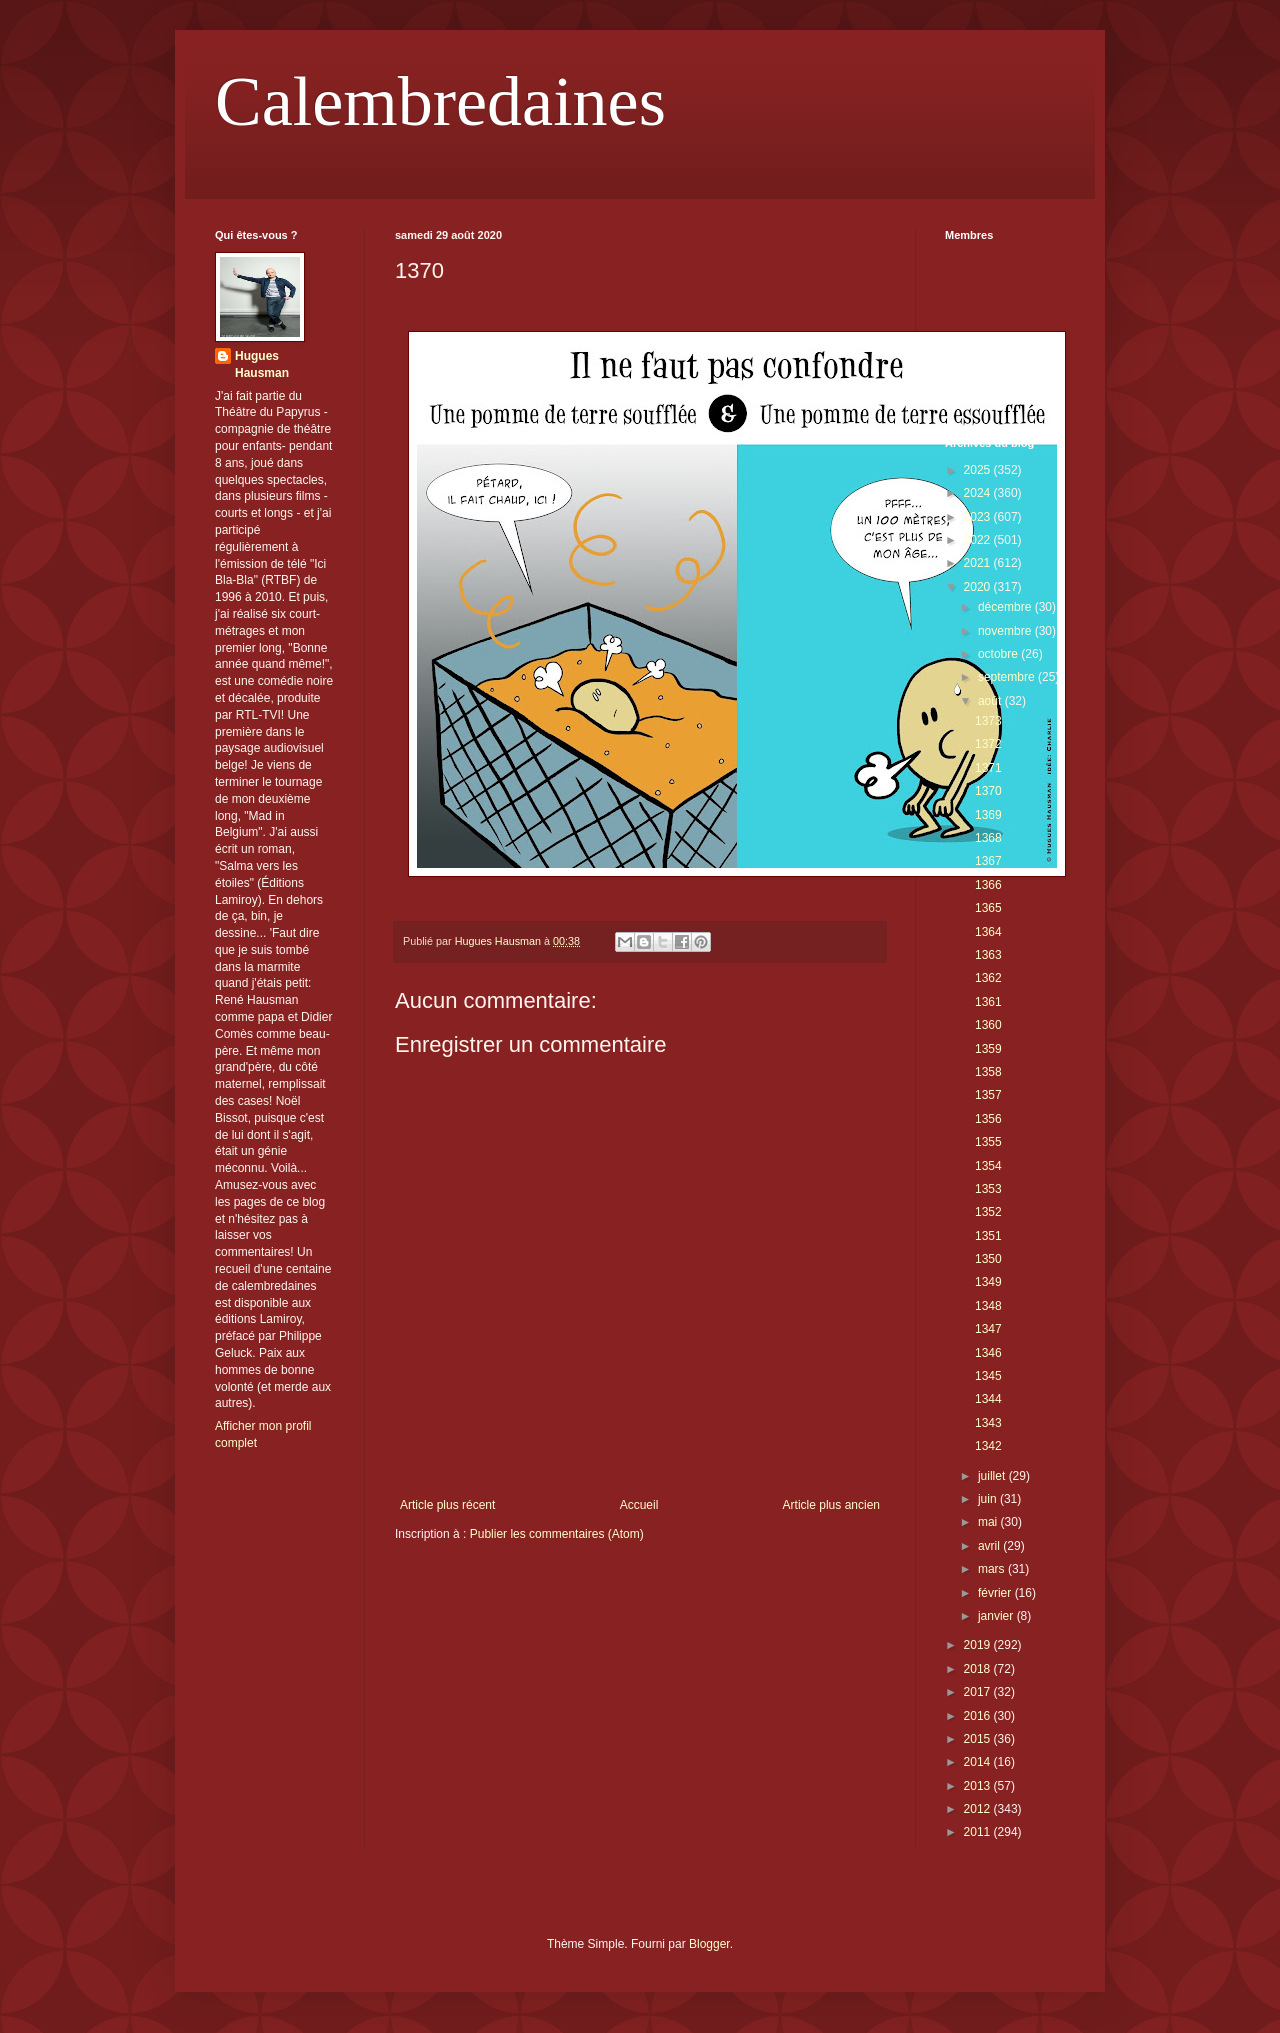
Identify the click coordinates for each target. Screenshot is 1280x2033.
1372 (988, 744)
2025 (979, 470)
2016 (979, 1716)
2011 (979, 1832)
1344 (988, 1399)
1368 (988, 838)
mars (993, 1569)
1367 (988, 861)
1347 (988, 1329)
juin (989, 1499)
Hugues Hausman (262, 364)
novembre (1006, 631)
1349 (988, 1282)
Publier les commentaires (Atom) (557, 1534)
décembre (1006, 607)
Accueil (639, 1505)
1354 (988, 1166)
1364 (988, 932)
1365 (988, 908)
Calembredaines (440, 101)
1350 (988, 1259)
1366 (988, 885)
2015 (979, 1739)
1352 (988, 1212)
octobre (999, 654)
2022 (979, 540)
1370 (988, 791)
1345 (988, 1376)
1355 (988, 1142)
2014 (979, 1762)
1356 (988, 1119)
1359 (988, 1049)
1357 (988, 1095)
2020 (979, 587)
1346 (988, 1353)
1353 (988, 1189)
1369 (988, 815)
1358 (988, 1072)
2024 (979, 493)
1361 (988, 1002)
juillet (993, 1476)
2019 (979, 1645)
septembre (1008, 677)
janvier (997, 1616)
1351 (988, 1236)
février (996, 1593)
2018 (979, 1669)
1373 (988, 721)
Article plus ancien (831, 1505)
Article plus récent (447, 1505)
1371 (988, 768)
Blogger (709, 1944)
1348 (988, 1306)
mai (989, 1522)
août (991, 701)
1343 (988, 1423)
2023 (979, 517)
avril (990, 1546)
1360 (988, 1025)
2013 (979, 1786)
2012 (979, 1809)
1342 (988, 1446)
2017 (979, 1692)
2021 (979, 563)
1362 (988, 978)
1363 (988, 955)
